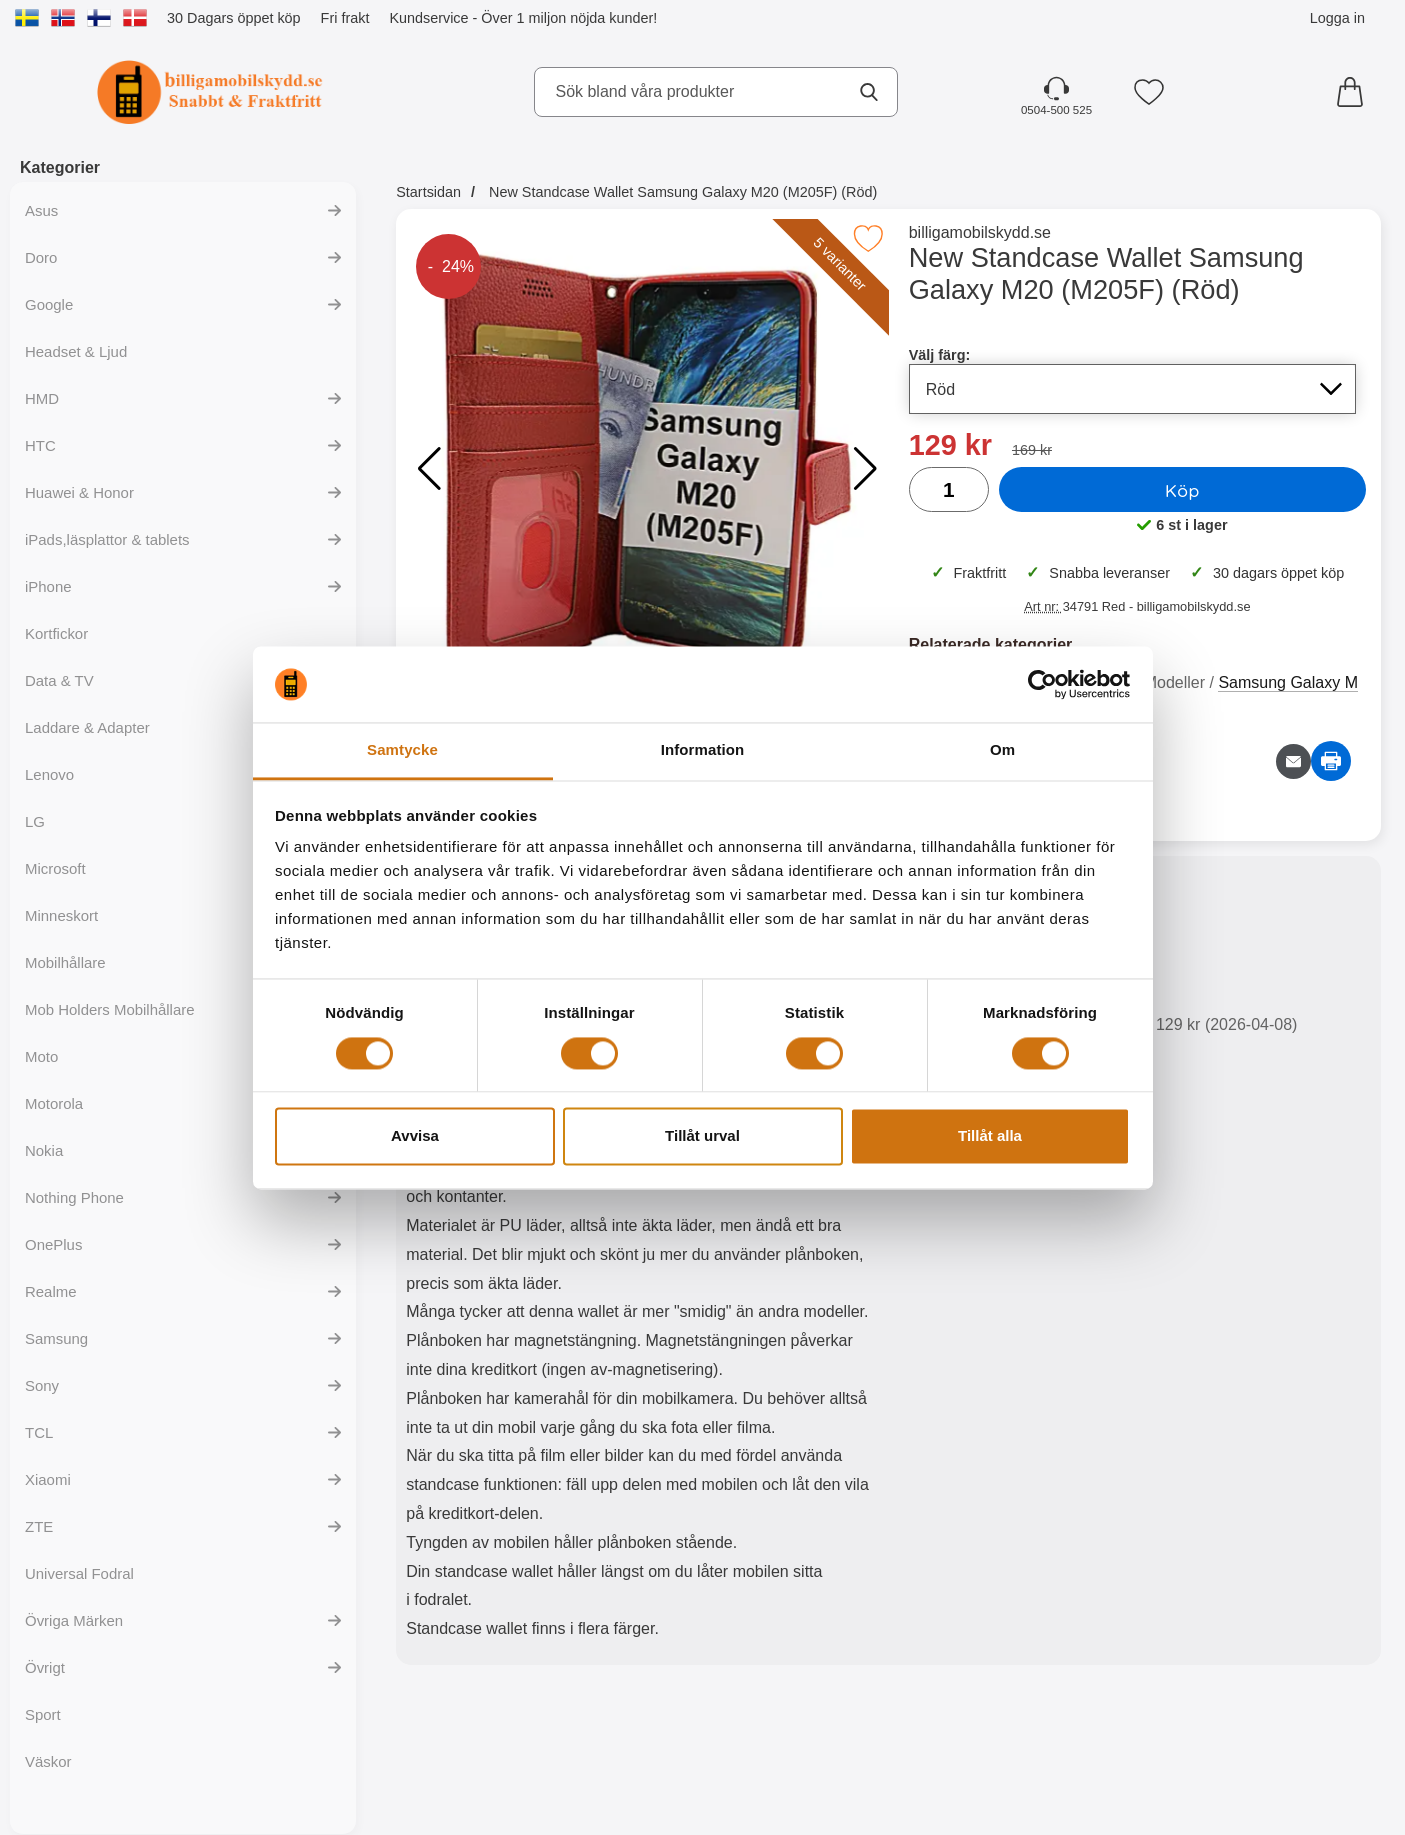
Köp (1182, 490)
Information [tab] (703, 750)
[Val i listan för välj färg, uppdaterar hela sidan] (1132, 389)
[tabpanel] (642, 1265)
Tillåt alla (990, 1136)
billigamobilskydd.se (980, 232)
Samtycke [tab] (402, 750)
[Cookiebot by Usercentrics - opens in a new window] (1042, 684)
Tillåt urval (702, 1136)
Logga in (1337, 18)
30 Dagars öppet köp (234, 18)
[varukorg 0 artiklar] (1355, 92)
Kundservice (428, 18)
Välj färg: (940, 355)
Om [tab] (1002, 750)
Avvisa (415, 1136)
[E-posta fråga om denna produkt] (1293, 761)
